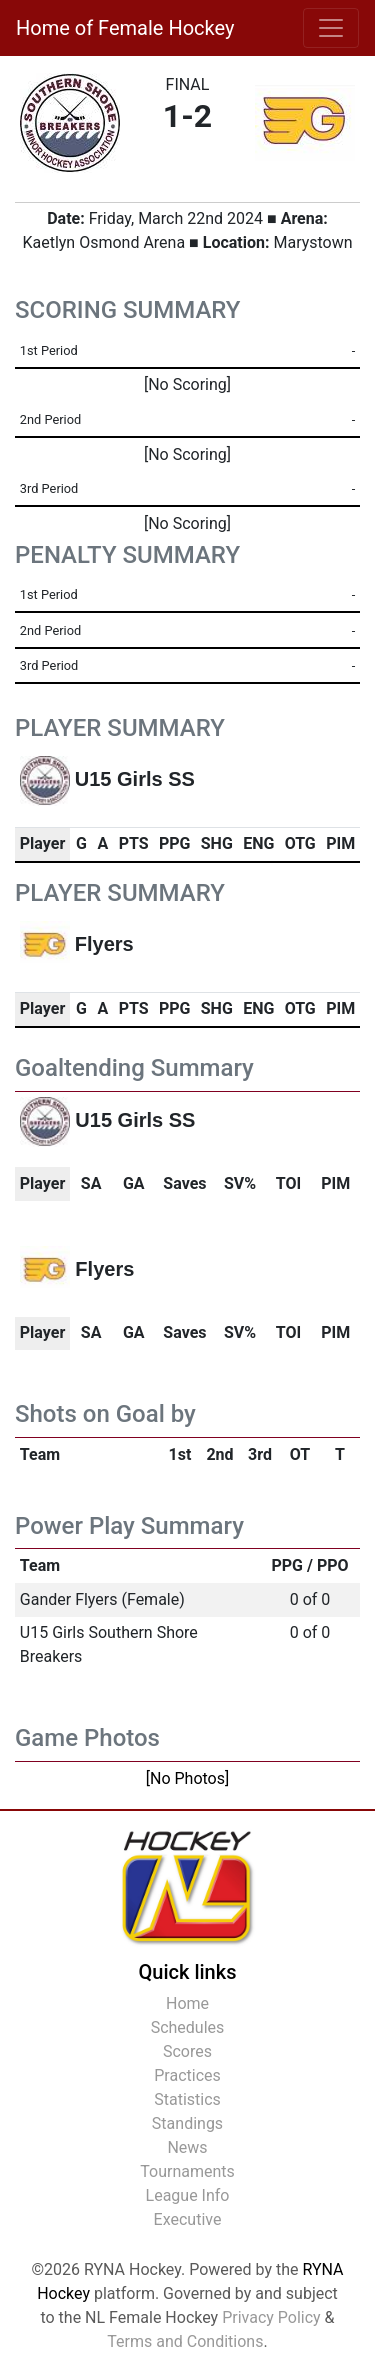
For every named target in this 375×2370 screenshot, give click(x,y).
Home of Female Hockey (125, 28)
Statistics (187, 2099)
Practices (187, 2075)
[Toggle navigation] (331, 28)
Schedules (188, 2027)
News (187, 2147)
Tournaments (187, 2171)
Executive (188, 2219)
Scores (187, 2051)
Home (187, 2003)
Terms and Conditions (185, 2341)
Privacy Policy (271, 2317)
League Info (188, 2195)
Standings (187, 2123)
